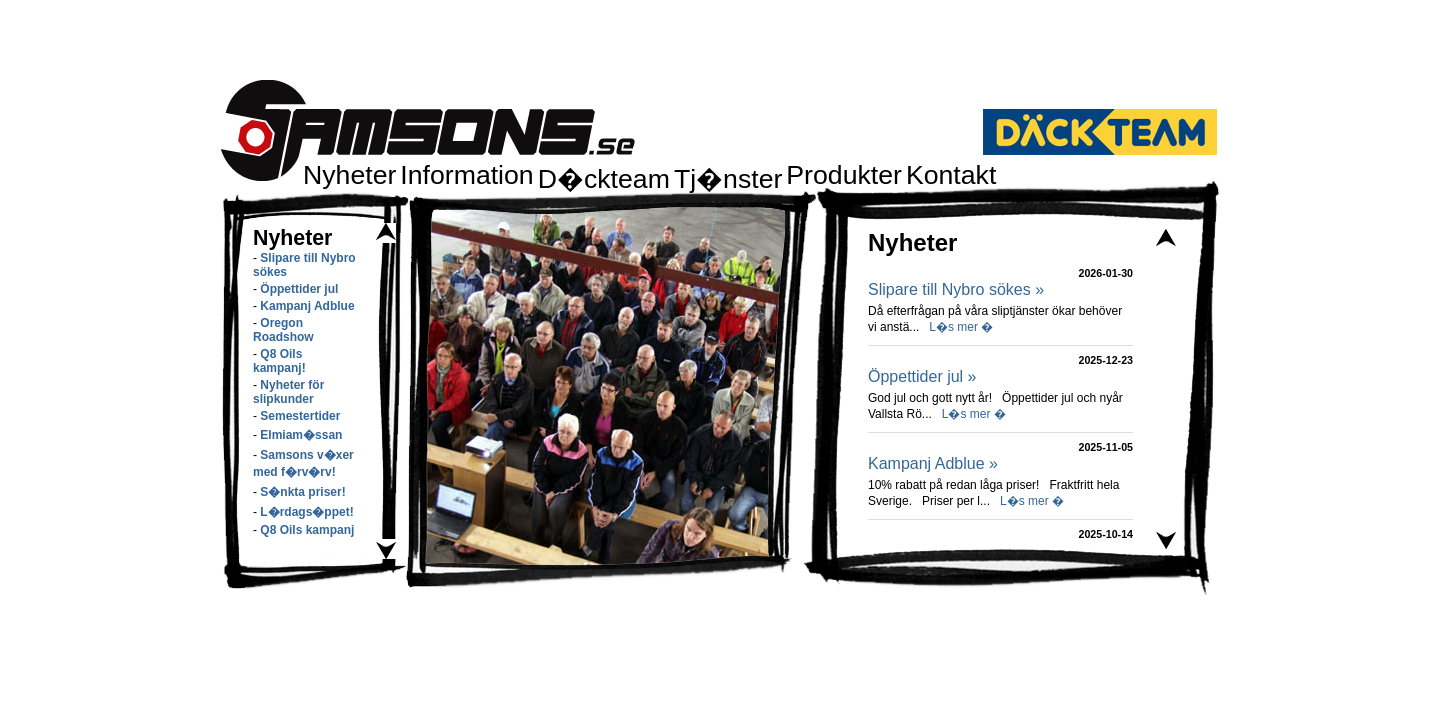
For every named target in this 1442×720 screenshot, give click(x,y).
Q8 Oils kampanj (307, 530)
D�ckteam (604, 179)
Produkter (844, 175)
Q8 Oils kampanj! (279, 361)
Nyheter (349, 175)
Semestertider (300, 416)
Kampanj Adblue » (933, 463)
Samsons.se (428, 130)
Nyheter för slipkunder (288, 392)
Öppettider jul (299, 289)
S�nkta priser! (302, 492)
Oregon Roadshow (283, 330)
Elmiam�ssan (301, 435)
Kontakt (951, 175)
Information (466, 175)
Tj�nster (728, 179)
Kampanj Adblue (307, 306)
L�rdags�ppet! (306, 512)
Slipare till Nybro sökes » (956, 289)
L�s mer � (961, 327)
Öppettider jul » (922, 376)
